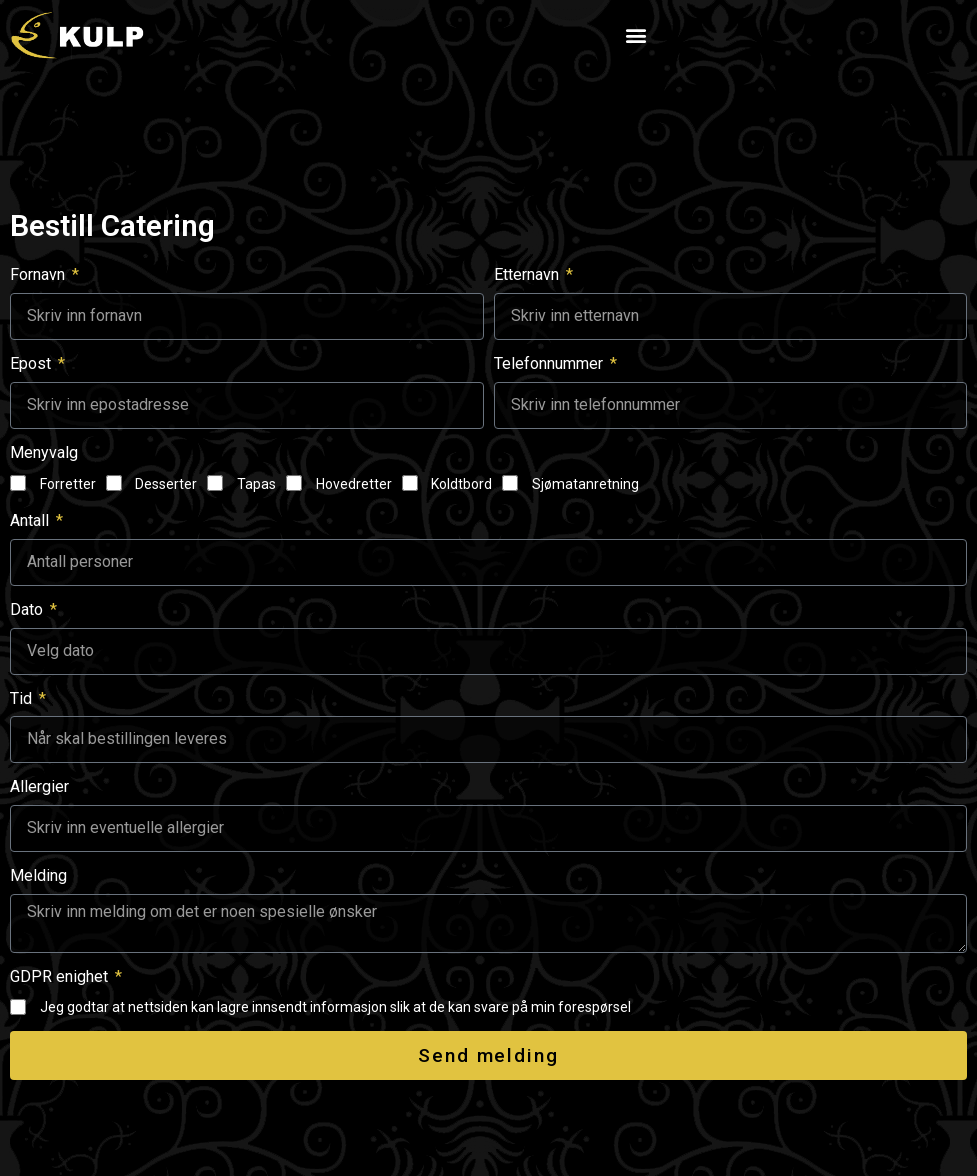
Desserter (166, 484)
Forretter (68, 484)
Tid (23, 698)
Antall (31, 520)
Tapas (256, 484)
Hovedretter (354, 484)
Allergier (39, 786)
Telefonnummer (550, 363)
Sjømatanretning (585, 484)
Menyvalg (44, 452)
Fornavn (39, 274)
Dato (28, 609)
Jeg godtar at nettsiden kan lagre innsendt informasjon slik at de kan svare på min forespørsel (335, 1007)
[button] (635, 34)
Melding (38, 875)
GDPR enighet (61, 976)
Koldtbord (461, 484)
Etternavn (528, 274)
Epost (32, 363)
